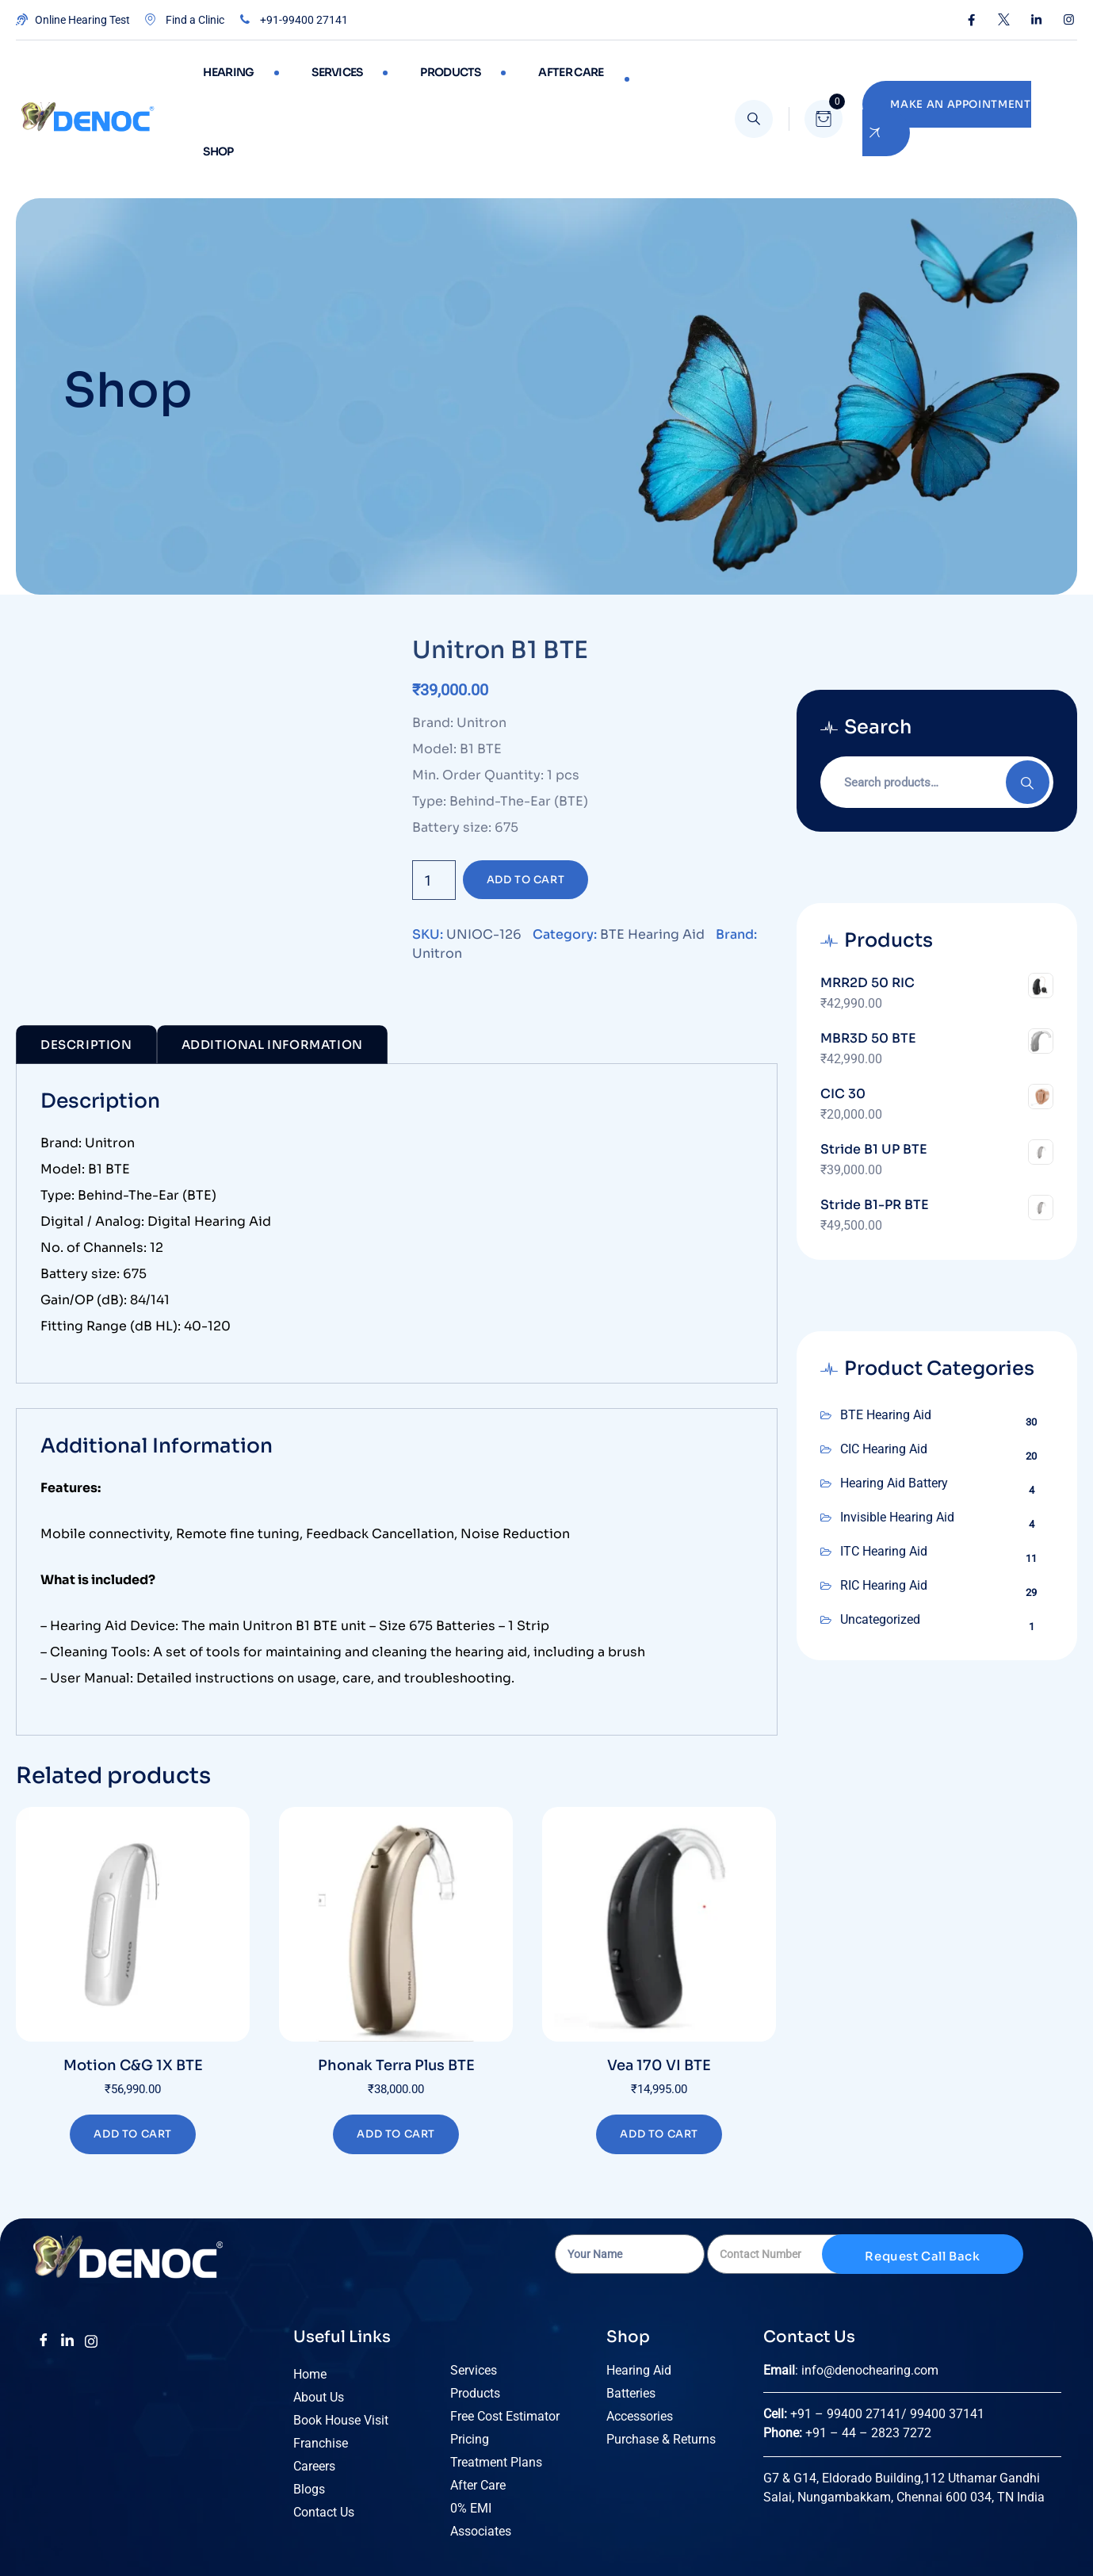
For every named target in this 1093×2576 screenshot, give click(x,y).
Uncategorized (880, 1540)
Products (418, 79)
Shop (617, 79)
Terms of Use (624, 2538)
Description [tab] (86, 965)
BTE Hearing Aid (652, 855)
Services (317, 79)
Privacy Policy (711, 2538)
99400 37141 (949, 2334)
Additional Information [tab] (272, 965)
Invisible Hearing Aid (897, 1437)
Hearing (222, 79)
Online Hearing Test (73, 19)
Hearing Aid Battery (894, 1403)
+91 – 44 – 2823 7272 (868, 2353)
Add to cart (526, 800)
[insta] (91, 2262)
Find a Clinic (183, 19)
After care (524, 79)
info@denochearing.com (869, 2290)
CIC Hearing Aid (883, 1369)
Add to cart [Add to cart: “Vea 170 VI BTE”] (659, 2054)
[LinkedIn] (67, 2262)
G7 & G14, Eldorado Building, (843, 2398)
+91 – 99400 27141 (845, 2334)
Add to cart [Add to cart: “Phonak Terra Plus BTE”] (396, 2054)
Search (1027, 703)
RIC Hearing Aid (883, 1506)
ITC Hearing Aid (883, 1471)
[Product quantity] (434, 801)
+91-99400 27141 (292, 19)
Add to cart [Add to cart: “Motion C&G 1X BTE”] (133, 2054)
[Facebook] (44, 2262)
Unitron (437, 874)
